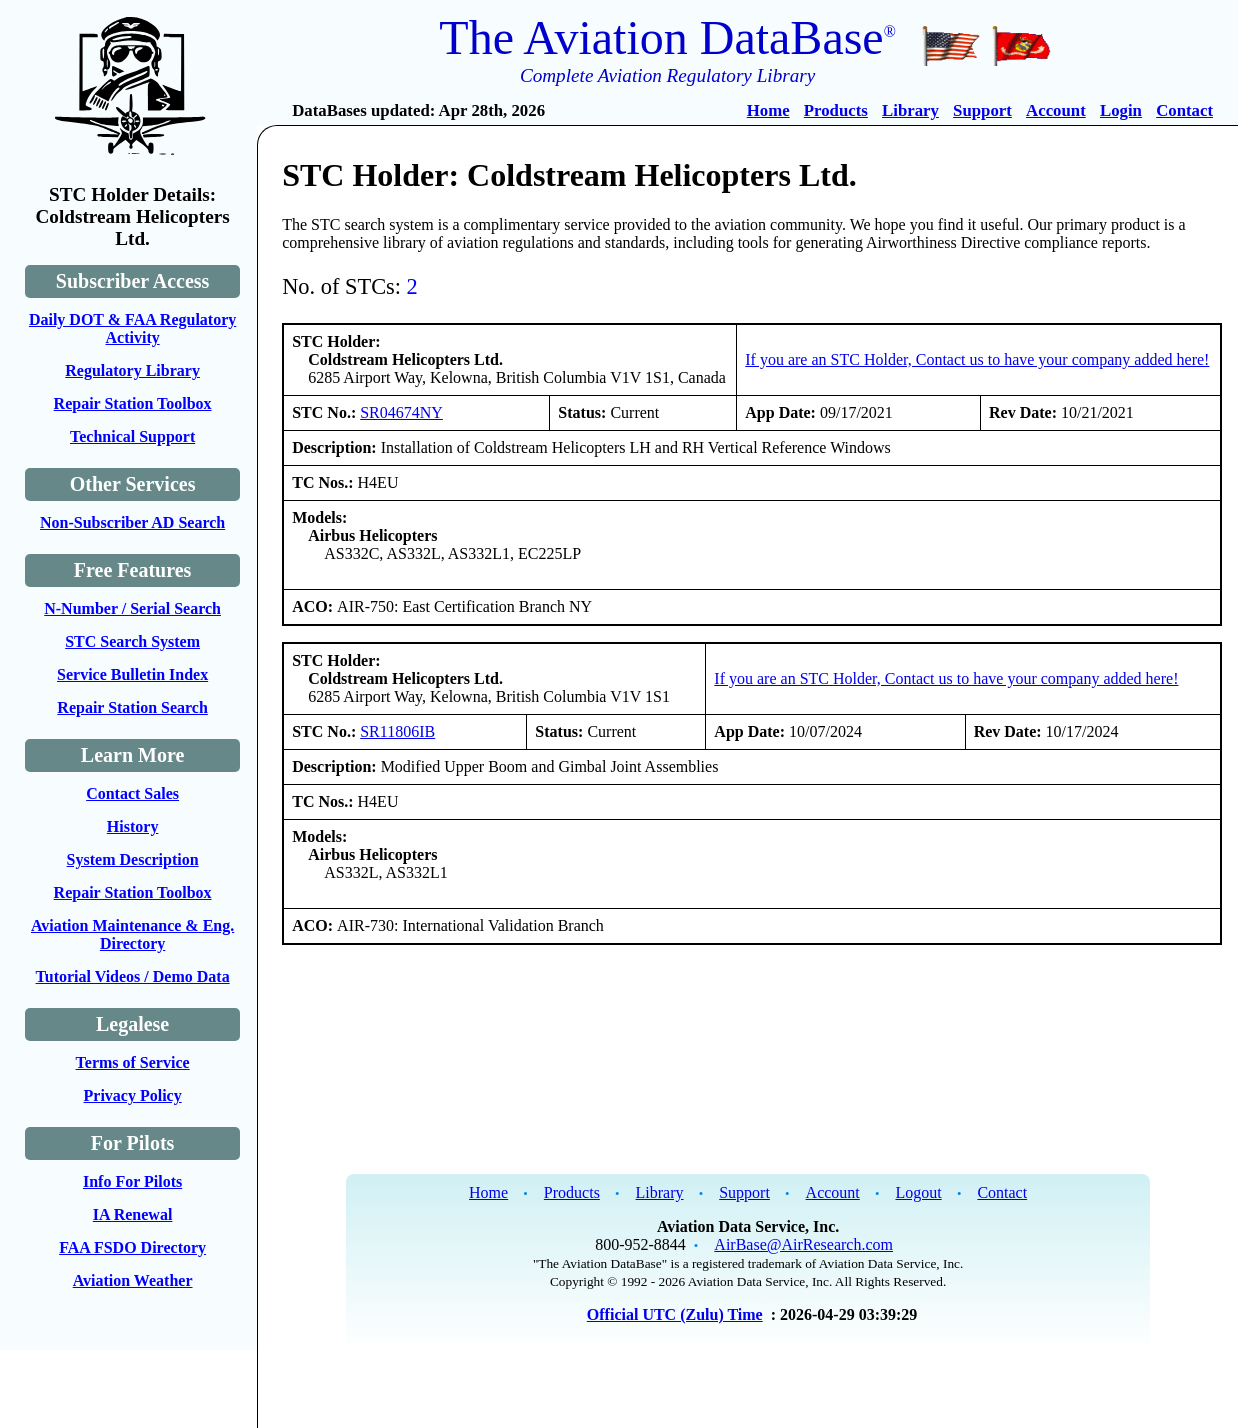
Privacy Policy (133, 1095)
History (133, 826)
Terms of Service (133, 1062)
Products (836, 110)
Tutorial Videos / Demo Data (133, 976)
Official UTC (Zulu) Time (675, 1314)
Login (1121, 110)
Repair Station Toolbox (133, 403)
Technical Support (132, 436)
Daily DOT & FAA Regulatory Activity (132, 328)
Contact (1184, 110)
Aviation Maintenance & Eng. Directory (132, 934)
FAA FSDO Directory (132, 1247)
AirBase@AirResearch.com (803, 1244)
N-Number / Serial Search (132, 608)
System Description (133, 859)
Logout (918, 1192)
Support (982, 110)
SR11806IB (397, 731)
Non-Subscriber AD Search (132, 522)
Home (768, 110)
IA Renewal (133, 1214)
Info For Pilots (132, 1181)
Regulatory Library (132, 370)
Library (910, 110)
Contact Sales (132, 793)
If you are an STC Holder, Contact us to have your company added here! (977, 359)
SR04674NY (401, 412)
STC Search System (132, 641)
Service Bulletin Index (132, 674)
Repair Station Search (132, 707)
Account (1056, 110)
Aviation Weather (133, 1280)
